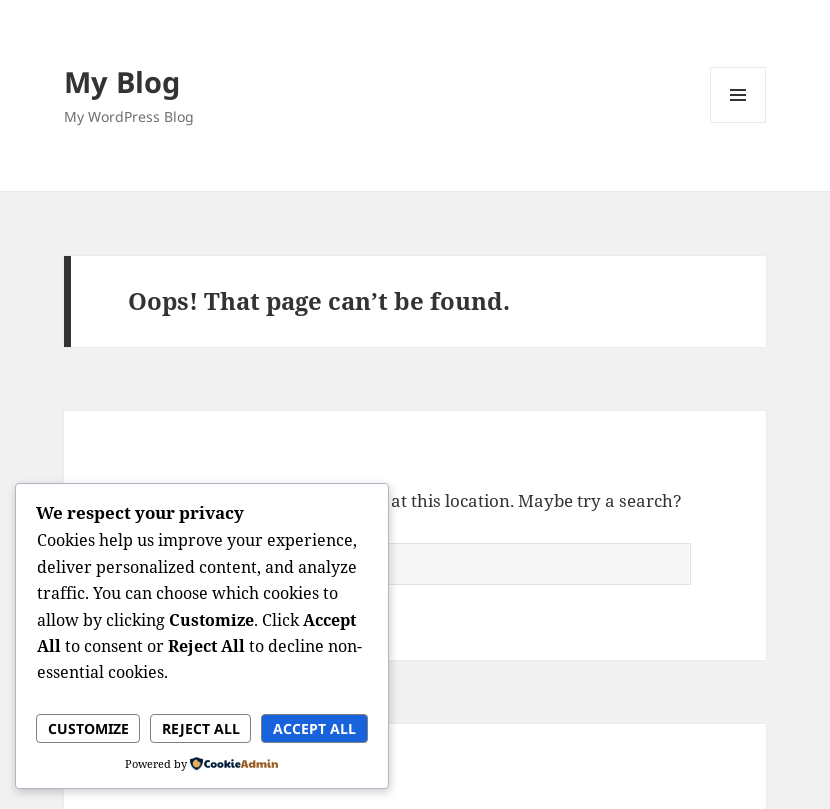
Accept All (314, 728)
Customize (88, 728)
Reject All (201, 728)
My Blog (122, 81)
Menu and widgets (738, 122)
